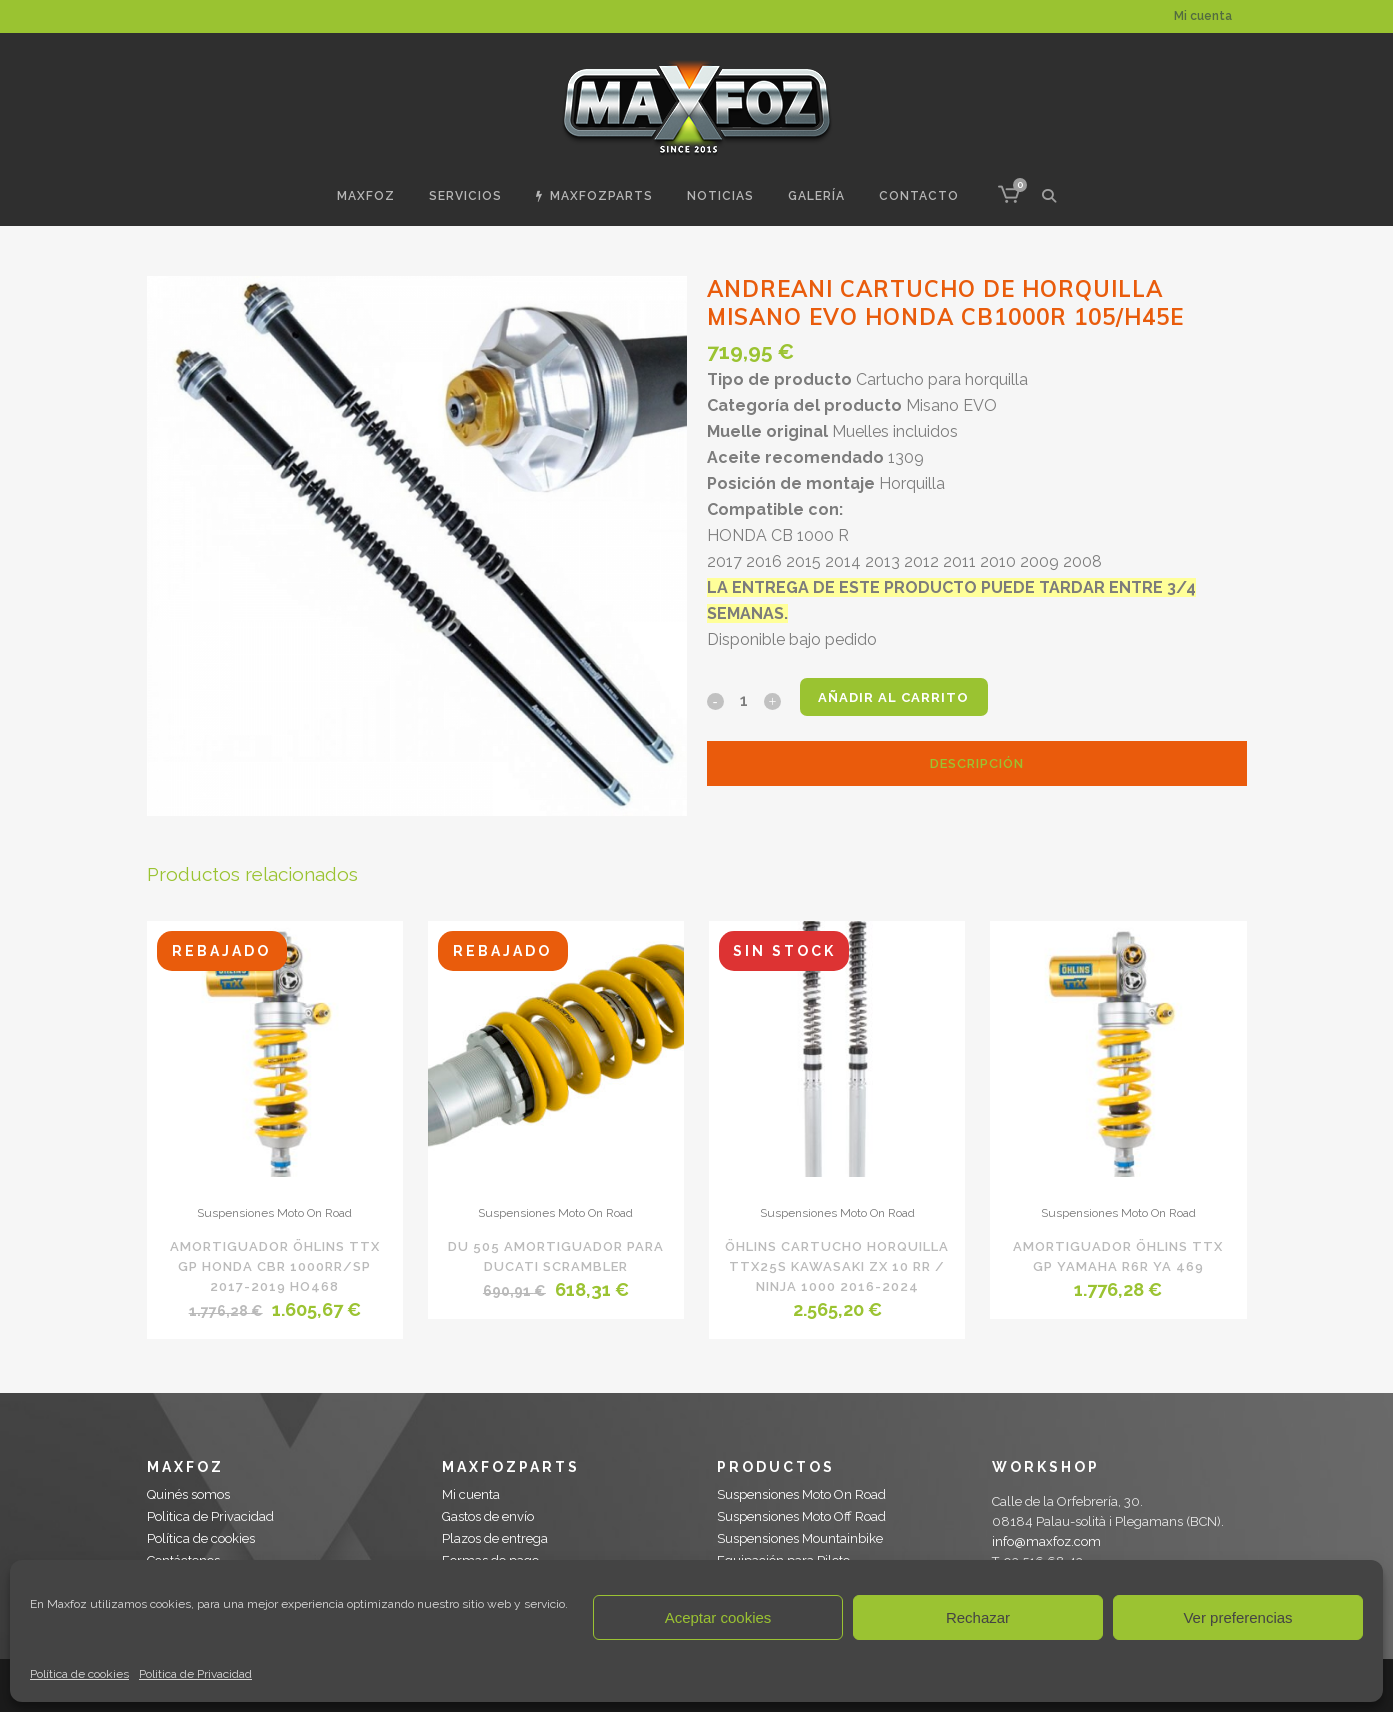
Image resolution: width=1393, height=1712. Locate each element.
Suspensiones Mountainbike (800, 1538)
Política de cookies (79, 1674)
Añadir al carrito (898, 697)
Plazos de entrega (495, 1538)
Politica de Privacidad (195, 1674)
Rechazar (978, 1617)
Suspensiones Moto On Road (274, 1213)
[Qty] (744, 700)
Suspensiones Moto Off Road (801, 1516)
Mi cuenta (1203, 16)
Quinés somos (188, 1494)
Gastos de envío (488, 1516)
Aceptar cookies (718, 1617)
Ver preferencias (1237, 1617)
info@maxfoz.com (1046, 1541)
